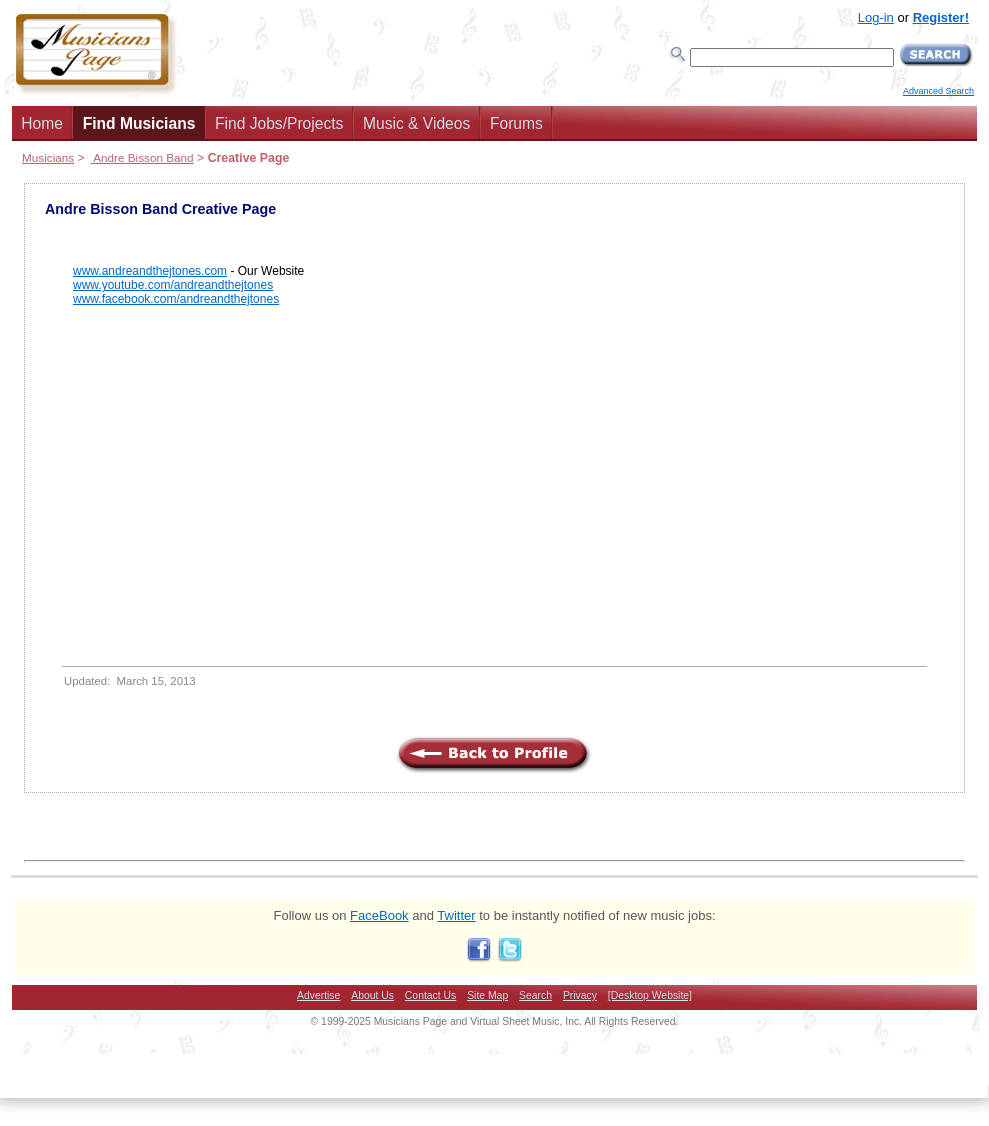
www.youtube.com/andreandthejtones (173, 285)
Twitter (456, 915)
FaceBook (379, 915)
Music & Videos (416, 123)
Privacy (580, 995)
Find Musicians (139, 123)
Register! (941, 17)
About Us (372, 995)
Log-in (876, 17)
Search (535, 995)
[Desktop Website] (650, 995)
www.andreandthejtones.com (150, 271)
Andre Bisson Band (142, 157)
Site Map (487, 995)
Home (42, 123)
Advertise (318, 995)
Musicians (48, 157)
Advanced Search (938, 91)
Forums (516, 123)
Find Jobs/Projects (279, 123)
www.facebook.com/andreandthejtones (176, 299)
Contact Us (430, 995)
